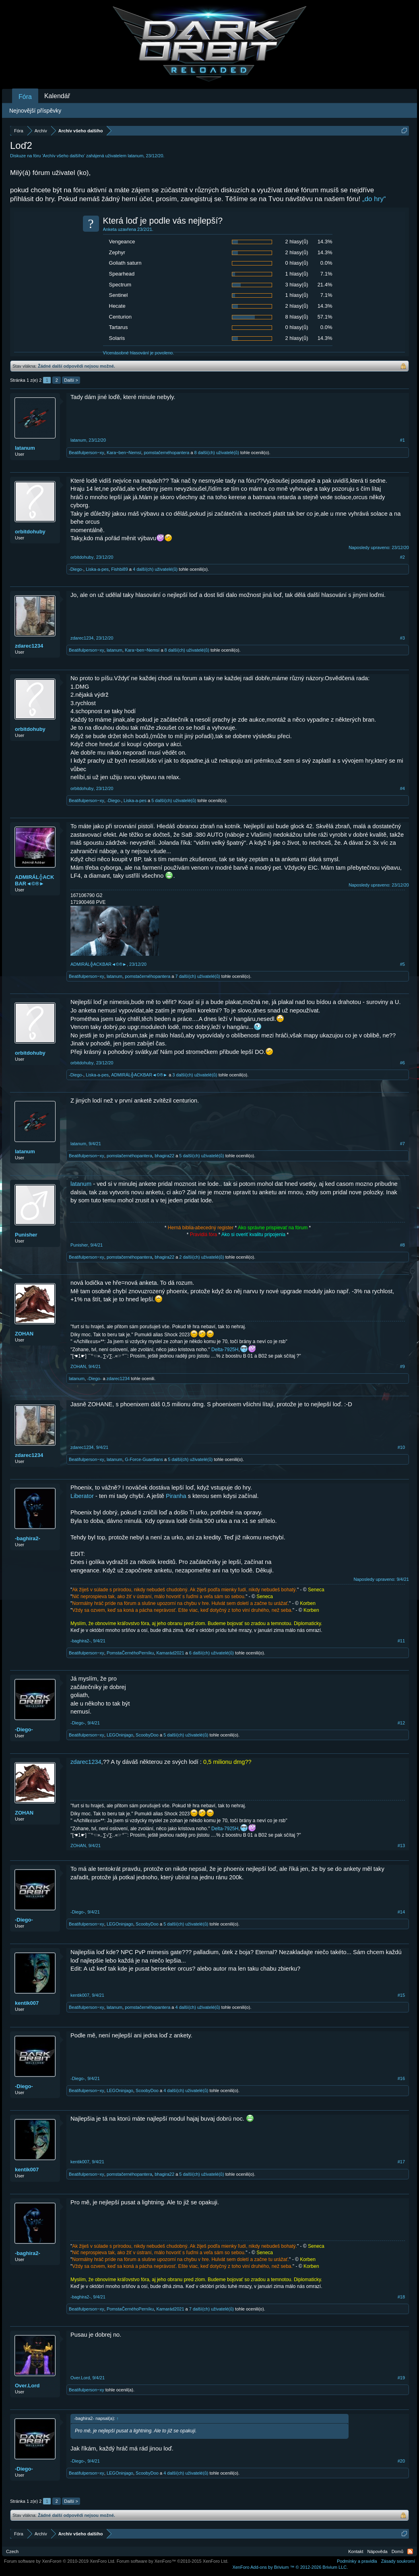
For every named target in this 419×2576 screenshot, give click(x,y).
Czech (12, 2551)
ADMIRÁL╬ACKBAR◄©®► (34, 880)
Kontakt (355, 2551)
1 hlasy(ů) (296, 274)
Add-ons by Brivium (290, 2567)
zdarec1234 (29, 646)
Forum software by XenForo (60, 2561)
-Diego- (76, 569)
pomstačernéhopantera (166, 452)
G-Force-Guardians (144, 1459)
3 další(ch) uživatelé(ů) (194, 1074)
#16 (401, 2078)
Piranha (176, 1496)
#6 (402, 1062)
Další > (71, 380)
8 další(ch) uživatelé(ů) (216, 452)
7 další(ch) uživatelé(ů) (197, 976)
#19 (401, 2377)
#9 (402, 1366)
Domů (397, 2551)
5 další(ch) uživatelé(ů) (173, 800)
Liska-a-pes (97, 569)
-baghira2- (27, 1538)
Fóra (25, 96)
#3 (402, 638)
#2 (402, 557)
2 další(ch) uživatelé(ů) (201, 1257)
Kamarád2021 (170, 1652)
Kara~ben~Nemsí (124, 452)
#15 (401, 1995)
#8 (402, 1245)
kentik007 (27, 2003)
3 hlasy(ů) (296, 285)
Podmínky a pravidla (357, 2561)
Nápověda (377, 2551)
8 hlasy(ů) (296, 317)
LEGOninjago (120, 1734)
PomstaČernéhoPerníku (130, 1652)
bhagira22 (164, 1155)
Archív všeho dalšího (63, 155)
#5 (402, 964)
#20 (401, 2461)
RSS (410, 2551)
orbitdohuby (30, 532)
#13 (401, 1845)
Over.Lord (27, 2386)
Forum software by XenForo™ (173, 2561)
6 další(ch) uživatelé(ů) (211, 1652)
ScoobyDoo (147, 1734)
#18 (401, 2296)
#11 (401, 1640)
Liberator (82, 1496)
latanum (135, 155)
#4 (402, 788)
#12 (401, 1722)
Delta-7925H (224, 1349)
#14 (401, 1911)
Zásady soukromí (398, 2561)
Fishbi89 (119, 569)
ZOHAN (24, 1334)
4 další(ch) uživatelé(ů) (155, 569)
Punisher (26, 1235)
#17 (401, 2161)
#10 (401, 1447)
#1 (402, 440)
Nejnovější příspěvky (35, 110)
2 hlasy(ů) (296, 242)
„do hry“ (374, 199)
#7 (402, 1143)
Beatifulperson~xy (86, 452)
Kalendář (57, 96)
